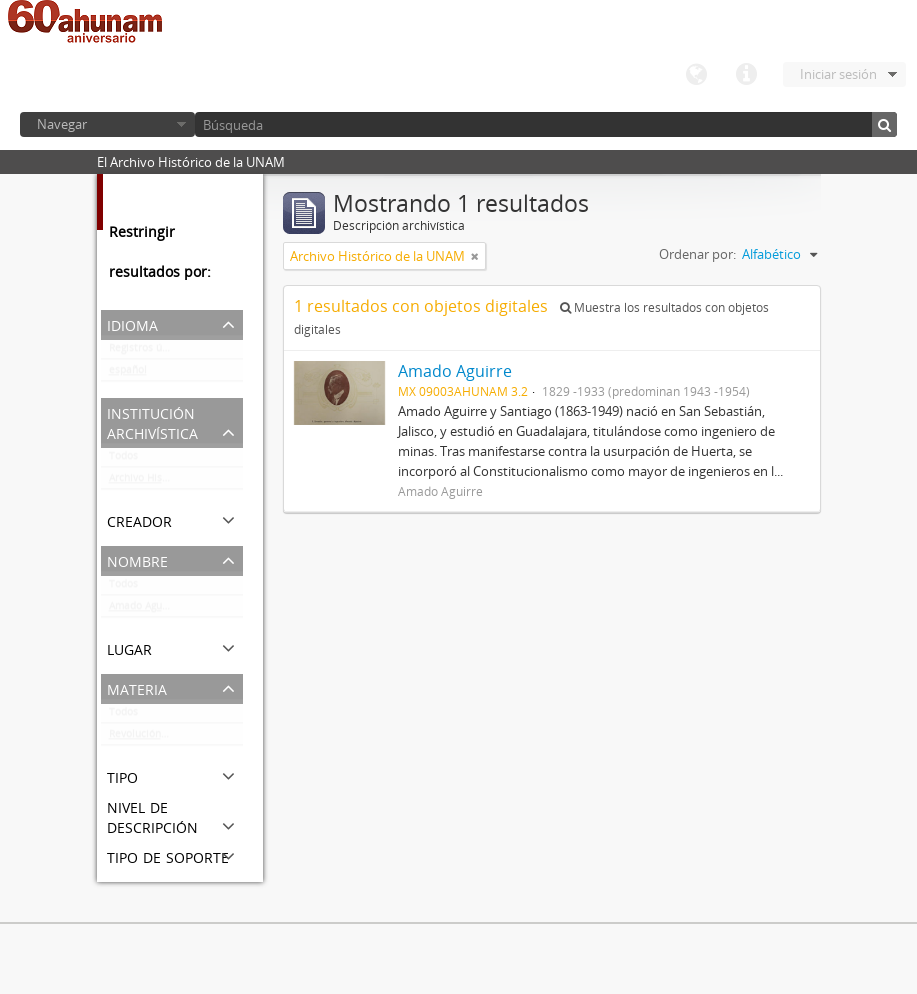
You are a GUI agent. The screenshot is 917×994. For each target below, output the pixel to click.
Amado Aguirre (144, 610)
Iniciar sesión (838, 74)
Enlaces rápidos (746, 75)
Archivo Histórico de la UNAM (176, 482)
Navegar (62, 124)
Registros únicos (148, 352)
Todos (123, 460)
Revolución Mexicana (159, 738)
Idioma (696, 75)
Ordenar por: (697, 254)
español (128, 374)
